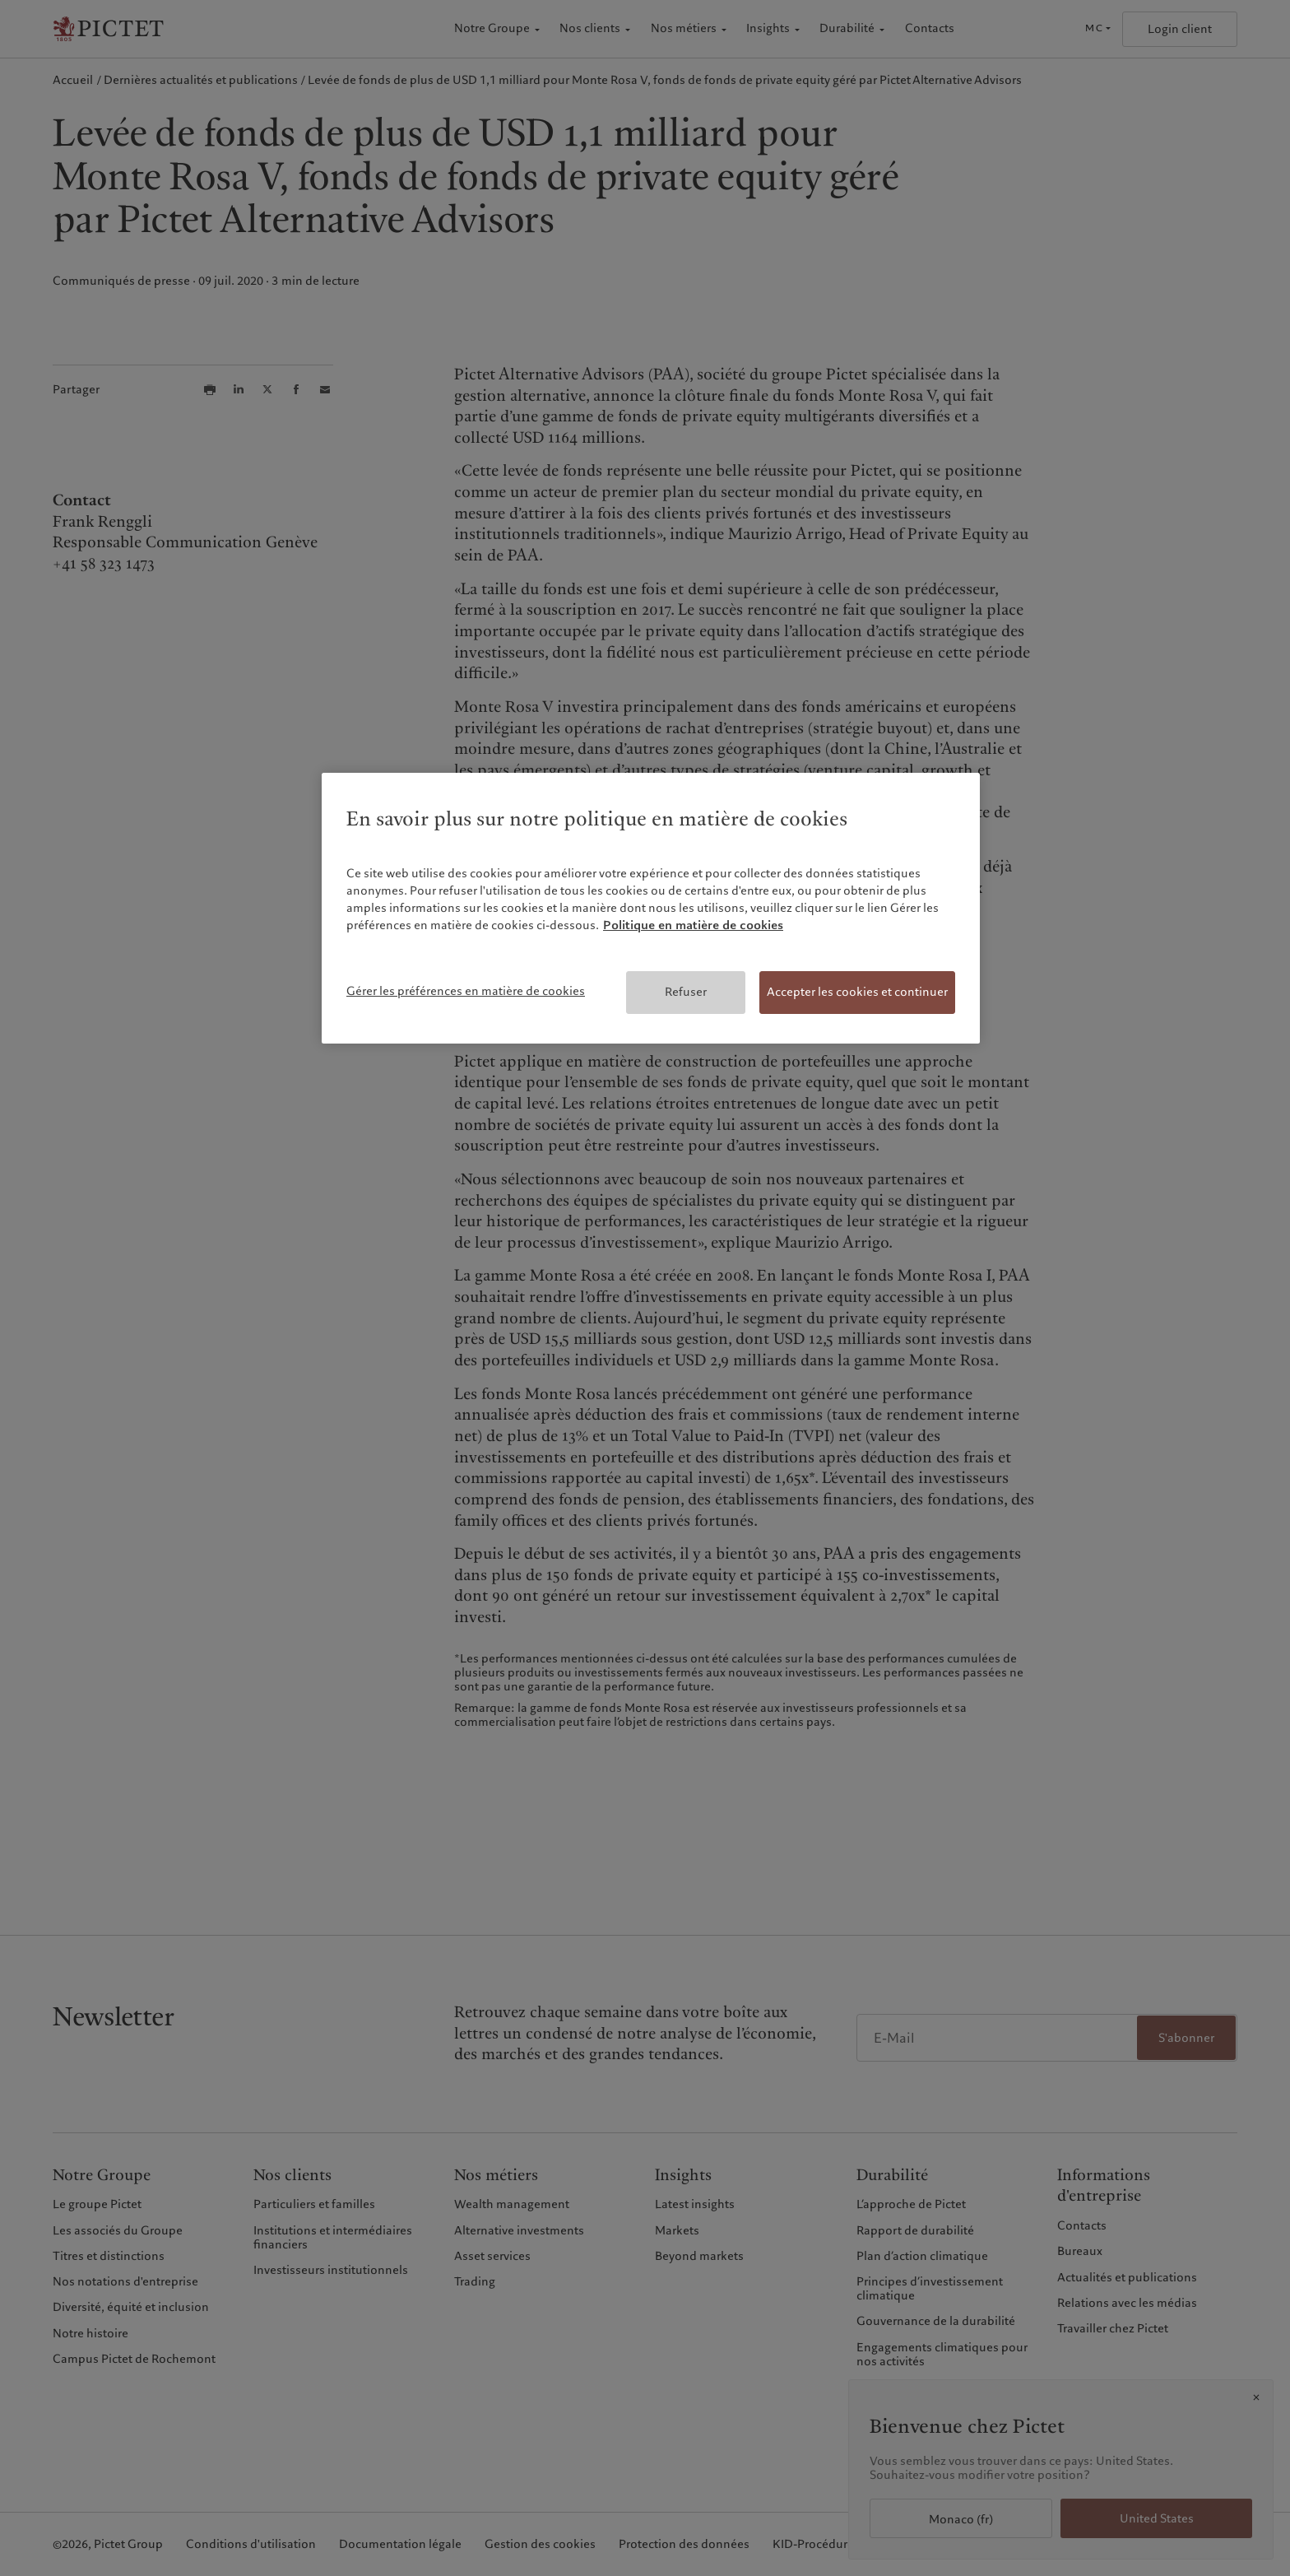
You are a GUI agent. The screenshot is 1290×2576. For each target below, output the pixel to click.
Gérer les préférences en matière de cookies (465, 991)
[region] (651, 908)
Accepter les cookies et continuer (857, 991)
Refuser (686, 991)
